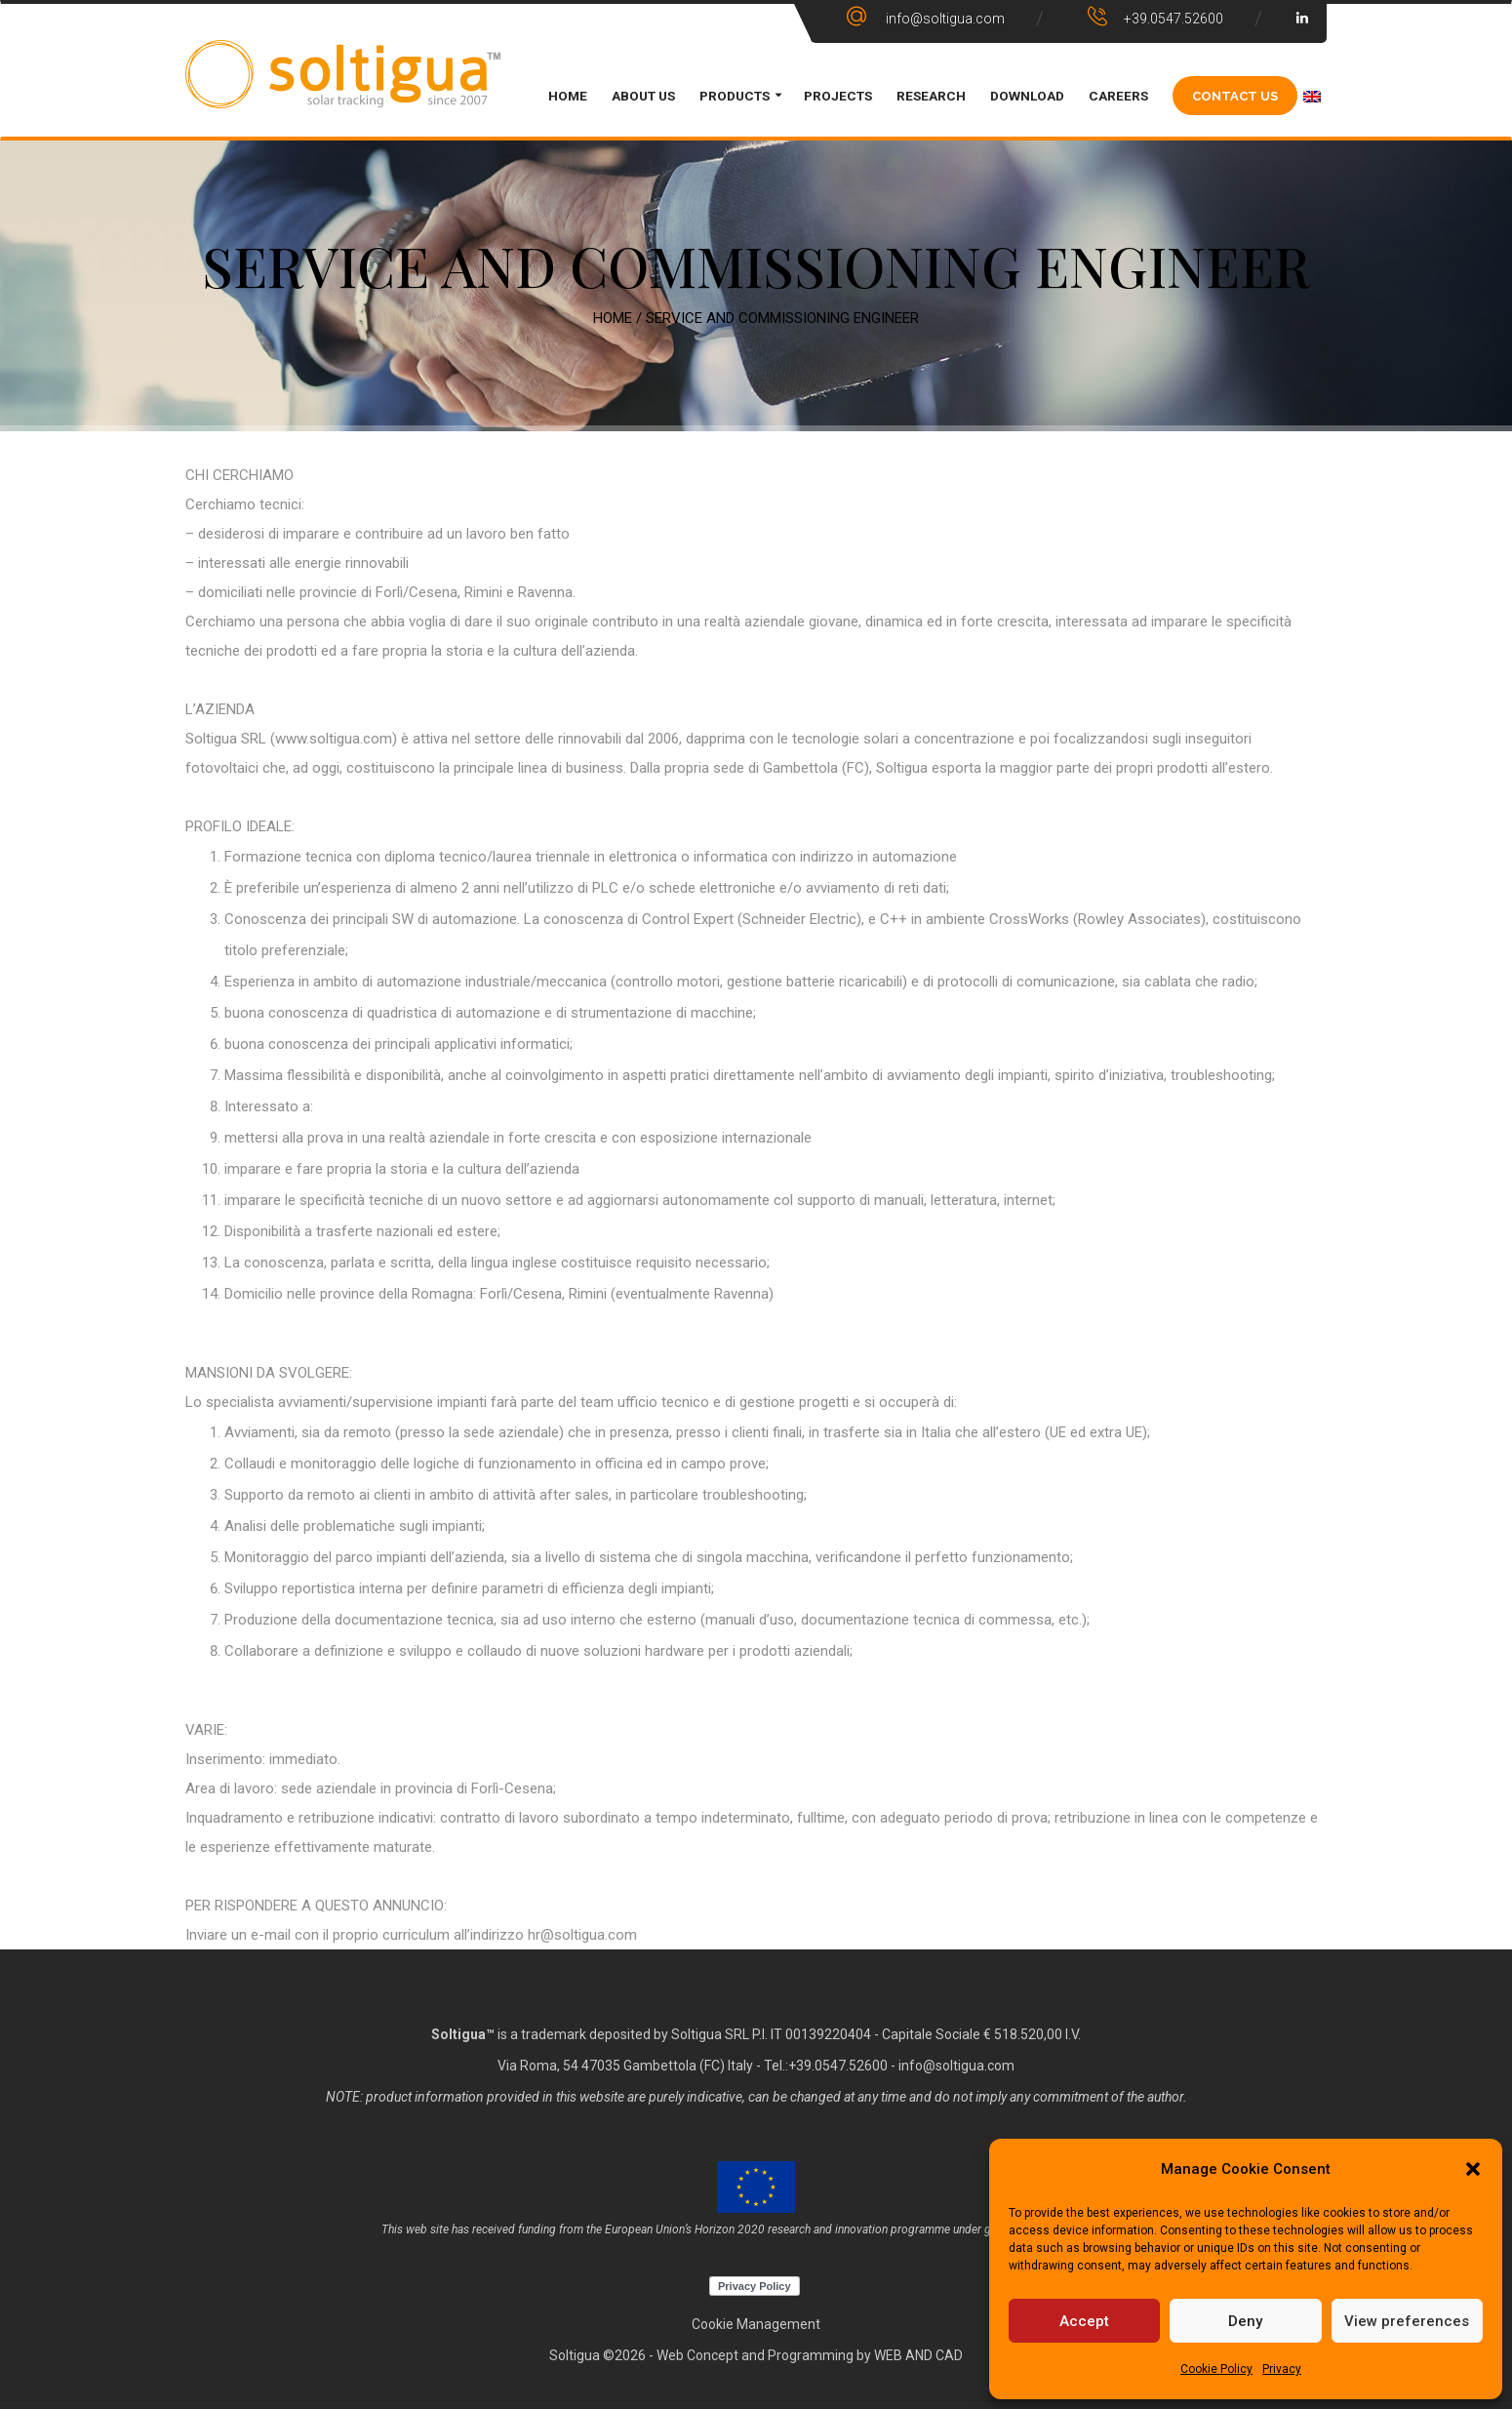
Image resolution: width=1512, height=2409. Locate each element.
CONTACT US (1235, 95)
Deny (1245, 2321)
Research (931, 95)
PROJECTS (838, 95)
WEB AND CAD (918, 2355)
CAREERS (1118, 95)
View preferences (1406, 2321)
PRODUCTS (734, 95)
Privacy (1281, 2369)
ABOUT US (643, 95)
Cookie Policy (1216, 2369)
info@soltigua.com (956, 2065)
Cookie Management (756, 2324)
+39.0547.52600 (838, 2065)
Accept (1084, 2321)
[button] (1473, 2169)
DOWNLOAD (1027, 95)
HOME (567, 95)
